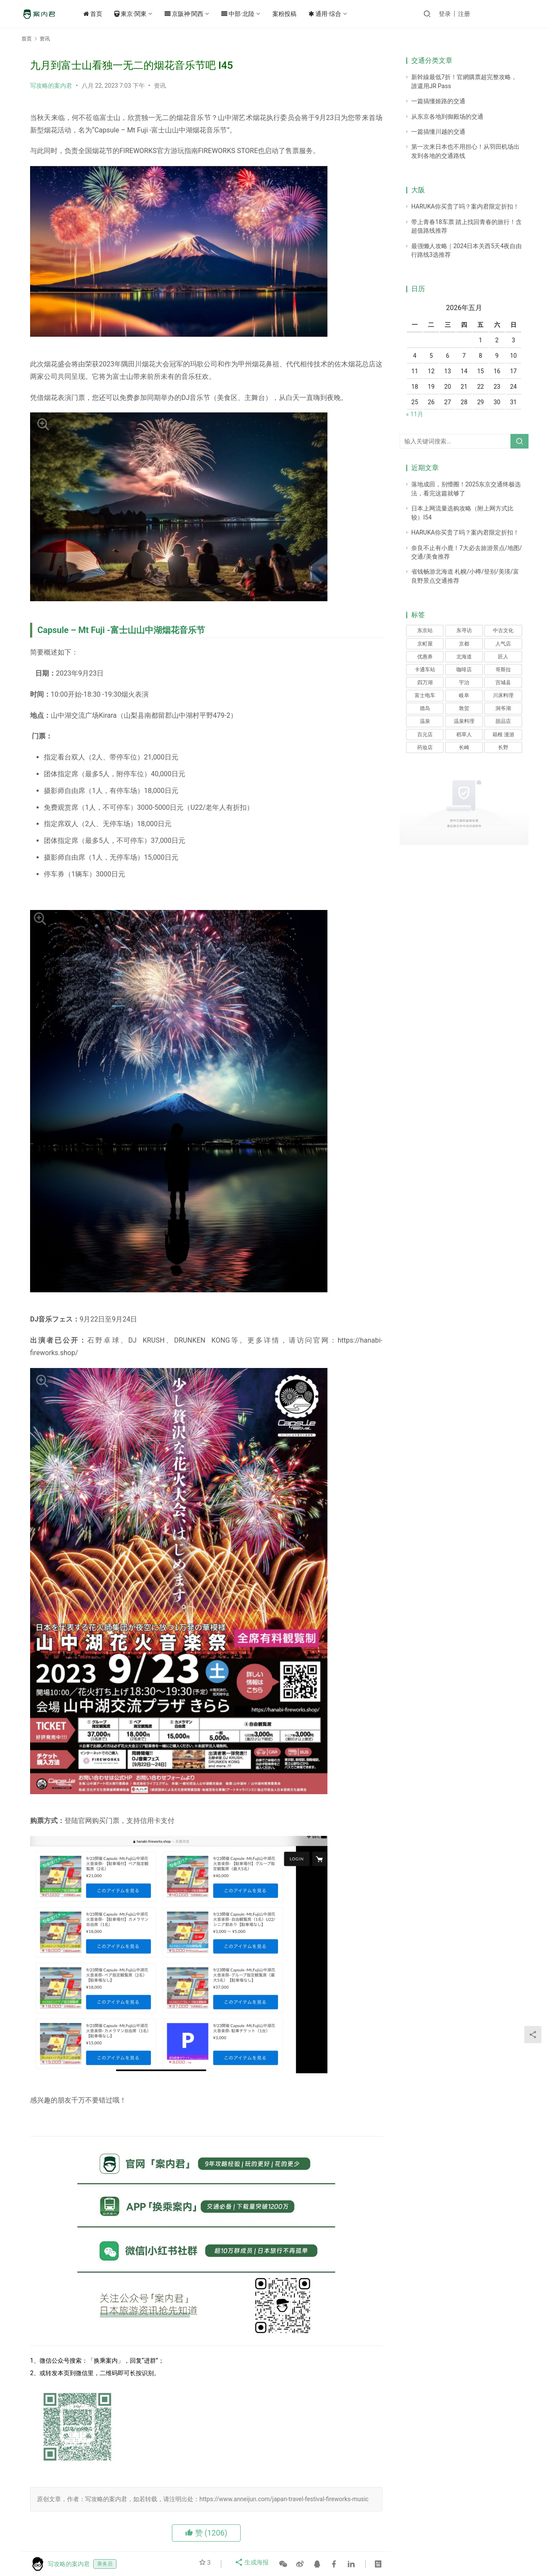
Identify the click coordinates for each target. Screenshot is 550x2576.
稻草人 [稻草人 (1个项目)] (464, 735)
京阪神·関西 (197, 14)
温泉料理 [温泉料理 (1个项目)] (464, 721)
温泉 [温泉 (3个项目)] (425, 721)
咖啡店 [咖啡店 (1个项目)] (464, 670)
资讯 (160, 85)
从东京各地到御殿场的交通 (447, 116)
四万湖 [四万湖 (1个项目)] (425, 682)
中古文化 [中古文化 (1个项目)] (503, 630)
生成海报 (253, 2564)
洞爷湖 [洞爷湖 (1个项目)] (503, 708)
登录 (467, 13)
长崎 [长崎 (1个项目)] (464, 747)
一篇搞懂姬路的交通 (438, 101)
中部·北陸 (250, 14)
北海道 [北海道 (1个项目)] (464, 657)
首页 (105, 14)
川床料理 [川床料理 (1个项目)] (503, 695)
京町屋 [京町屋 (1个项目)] (425, 644)
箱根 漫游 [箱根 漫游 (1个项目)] (503, 735)
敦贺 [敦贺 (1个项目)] (464, 708)
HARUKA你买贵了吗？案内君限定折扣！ (465, 206)
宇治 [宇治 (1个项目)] (464, 682)
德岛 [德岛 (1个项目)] (425, 708)
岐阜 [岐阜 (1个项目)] (464, 695)
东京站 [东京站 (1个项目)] (425, 630)
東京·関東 (143, 14)
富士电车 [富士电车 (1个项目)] (425, 695)
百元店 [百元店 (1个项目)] (425, 735)
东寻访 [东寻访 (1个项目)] (464, 630)
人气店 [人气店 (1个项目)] (503, 644)
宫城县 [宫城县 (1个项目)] (503, 682)
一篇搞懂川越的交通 (438, 131)
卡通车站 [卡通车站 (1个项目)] (425, 670)
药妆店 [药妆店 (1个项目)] (425, 747)
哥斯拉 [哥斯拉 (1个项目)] (503, 670)
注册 (486, 13)
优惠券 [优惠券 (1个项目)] (425, 657)
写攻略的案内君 (51, 85)
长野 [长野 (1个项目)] (503, 747)
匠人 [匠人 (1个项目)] (503, 657)
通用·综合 (337, 14)
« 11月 (414, 414)
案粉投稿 (297, 13)
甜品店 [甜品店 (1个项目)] (503, 721)
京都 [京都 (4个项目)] (464, 644)
